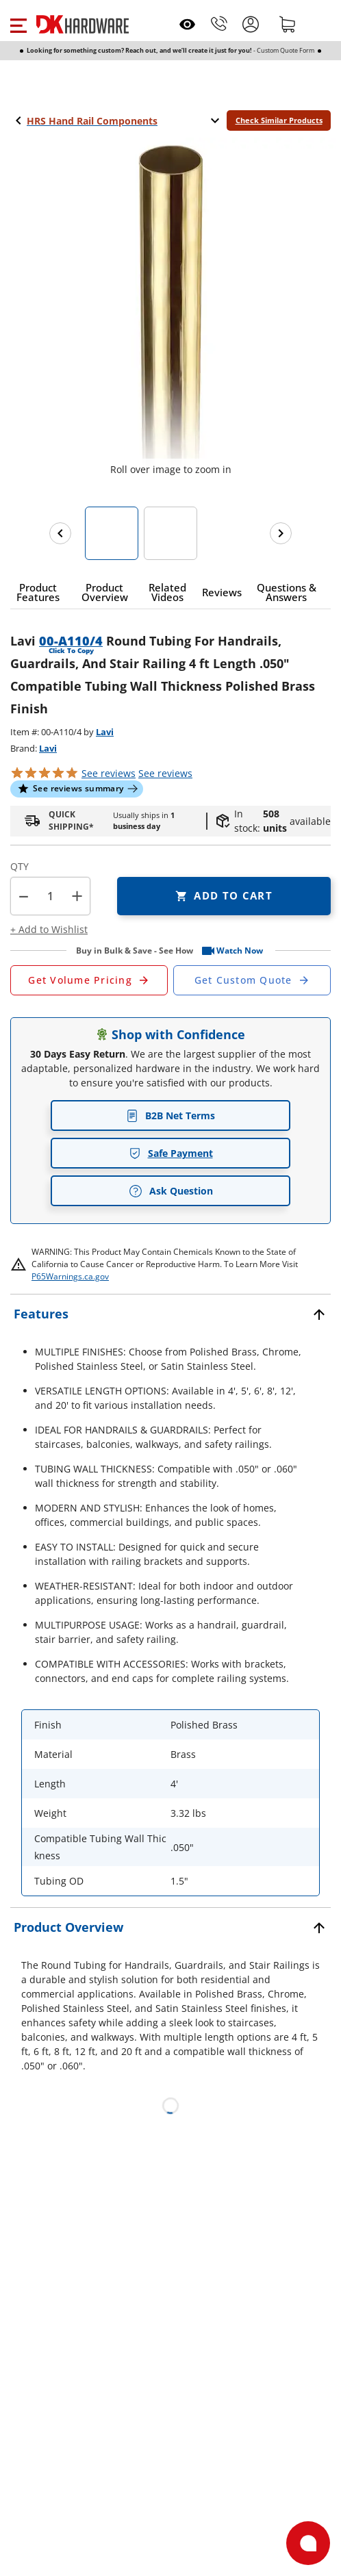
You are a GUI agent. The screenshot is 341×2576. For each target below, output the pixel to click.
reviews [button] (165, 773)
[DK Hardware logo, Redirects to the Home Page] (82, 24)
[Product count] (50, 896)
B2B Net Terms (170, 1115)
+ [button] (77, 896)
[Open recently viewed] (187, 24)
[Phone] (219, 24)
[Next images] (281, 533)
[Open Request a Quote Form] (89, 980)
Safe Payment (171, 1153)
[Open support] (308, 2543)
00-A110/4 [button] (71, 641)
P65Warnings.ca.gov (70, 1276)
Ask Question (171, 1191)
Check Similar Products (279, 120)
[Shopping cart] (287, 24)
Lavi (105, 732)
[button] (18, 24)
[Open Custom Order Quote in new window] (252, 980)
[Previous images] (60, 533)
